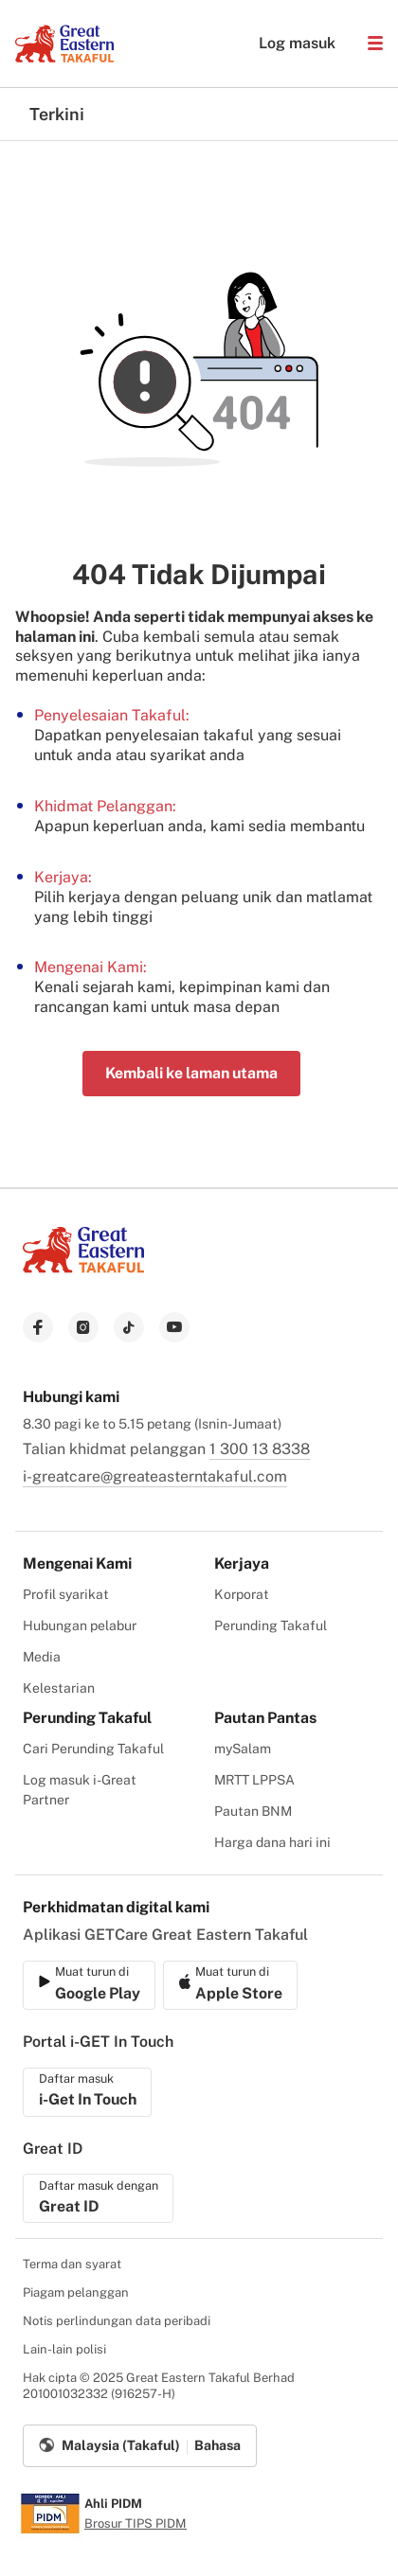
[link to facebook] (38, 1327)
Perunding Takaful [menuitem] (270, 1625)
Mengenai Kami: (90, 967)
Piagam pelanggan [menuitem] (76, 2292)
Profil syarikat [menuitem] (66, 1594)
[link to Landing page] (83, 1275)
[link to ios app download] (89, 1985)
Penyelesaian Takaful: (112, 715)
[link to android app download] (230, 1985)
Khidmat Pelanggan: (105, 806)
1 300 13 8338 (259, 1449)
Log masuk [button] (287, 43)
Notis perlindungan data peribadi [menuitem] (116, 2321)
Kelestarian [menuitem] (59, 1688)
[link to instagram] (83, 1327)
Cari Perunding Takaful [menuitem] (93, 1748)
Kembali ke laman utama (191, 1073)
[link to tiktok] (129, 1327)
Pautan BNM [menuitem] (253, 1811)
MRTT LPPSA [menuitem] (254, 1779)
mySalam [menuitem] (242, 1748)
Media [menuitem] (42, 1656)
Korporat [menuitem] (241, 1594)
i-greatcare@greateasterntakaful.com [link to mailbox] (155, 1476)
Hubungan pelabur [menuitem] (79, 1625)
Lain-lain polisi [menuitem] (64, 2349)
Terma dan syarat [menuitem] (72, 2264)
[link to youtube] (174, 1327)
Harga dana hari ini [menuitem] (272, 1842)
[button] (375, 43)
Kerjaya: (63, 877)
